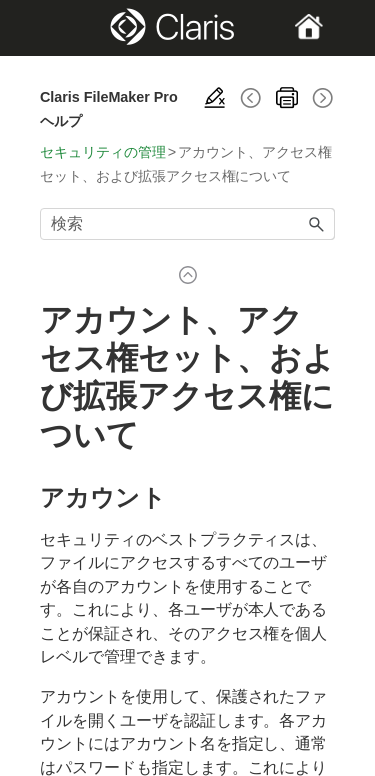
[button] (317, 224)
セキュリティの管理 (103, 152)
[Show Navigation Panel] (53, 28)
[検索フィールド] (187, 224)
